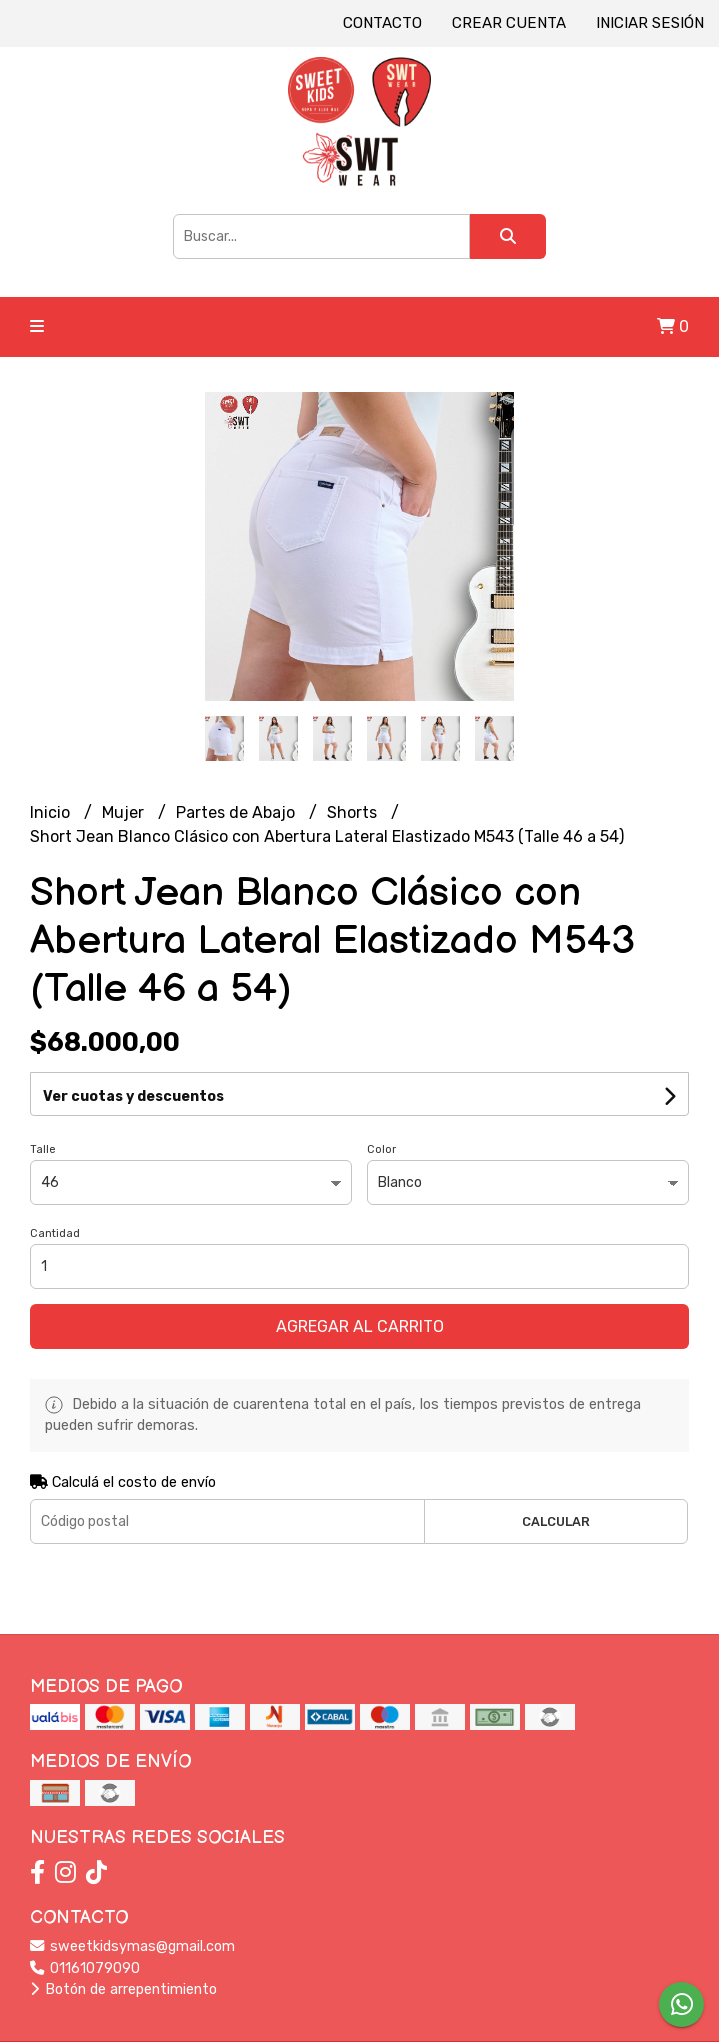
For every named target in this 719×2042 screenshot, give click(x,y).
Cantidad (55, 1233)
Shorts (354, 812)
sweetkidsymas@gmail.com (132, 1946)
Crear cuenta (509, 23)
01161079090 (85, 1968)
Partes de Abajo (237, 812)
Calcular (556, 1521)
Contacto (382, 23)
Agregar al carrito (360, 1326)
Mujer (125, 812)
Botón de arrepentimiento (123, 1989)
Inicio (52, 812)
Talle (43, 1149)
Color (381, 1149)
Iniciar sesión (650, 23)
